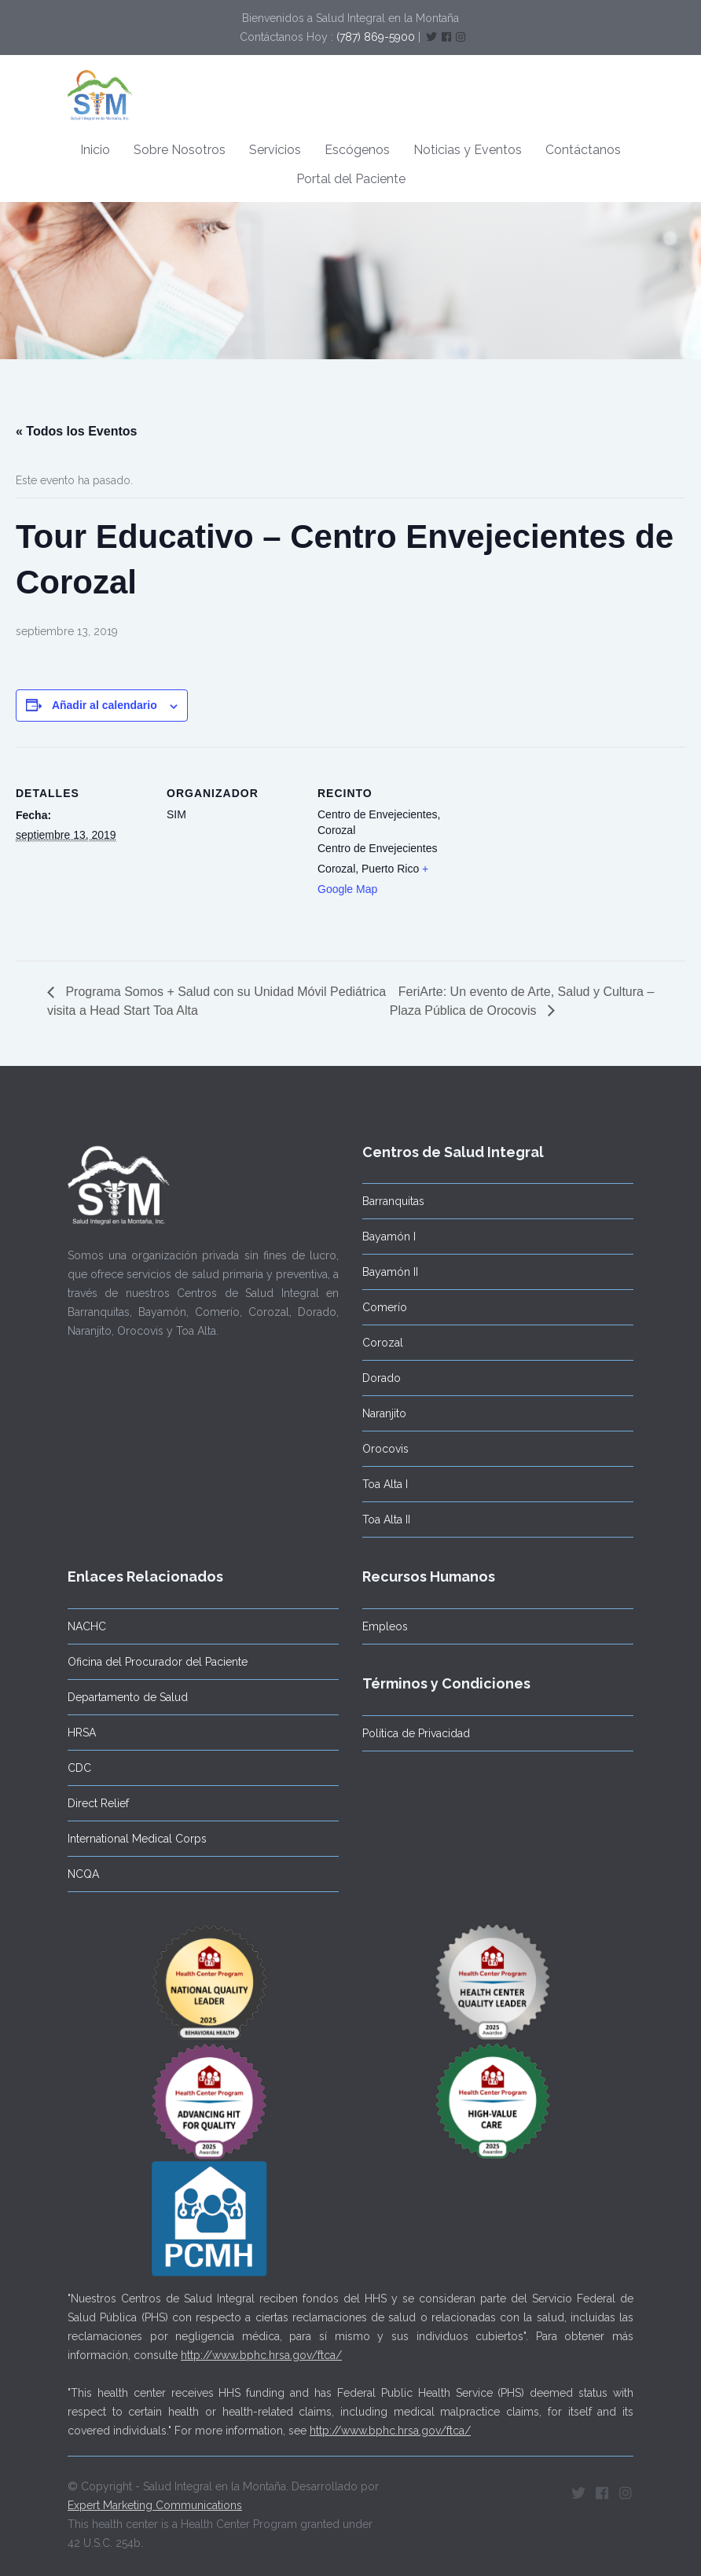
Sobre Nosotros (180, 149)
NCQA (83, 1874)
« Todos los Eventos (76, 431)
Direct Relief (98, 1803)
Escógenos (357, 149)
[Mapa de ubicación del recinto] (551, 855)
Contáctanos (583, 149)
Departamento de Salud (128, 1697)
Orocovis (385, 1448)
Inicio (95, 149)
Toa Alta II (386, 1519)
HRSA (82, 1732)
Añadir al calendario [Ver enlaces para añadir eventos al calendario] (104, 705)
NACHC (87, 1626)
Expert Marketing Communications (155, 2505)
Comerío (384, 1307)
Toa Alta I (385, 1484)
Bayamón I (389, 1236)
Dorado (381, 1378)
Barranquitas (393, 1201)
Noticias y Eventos (467, 149)
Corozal (382, 1342)
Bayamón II (390, 1272)
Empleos (385, 1626)
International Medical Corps (137, 1838)
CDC (79, 1768)
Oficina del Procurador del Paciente (158, 1661)
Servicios (275, 149)
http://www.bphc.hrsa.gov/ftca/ (261, 2355)
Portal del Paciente (351, 178)
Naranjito (384, 1413)
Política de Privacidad (416, 1733)
